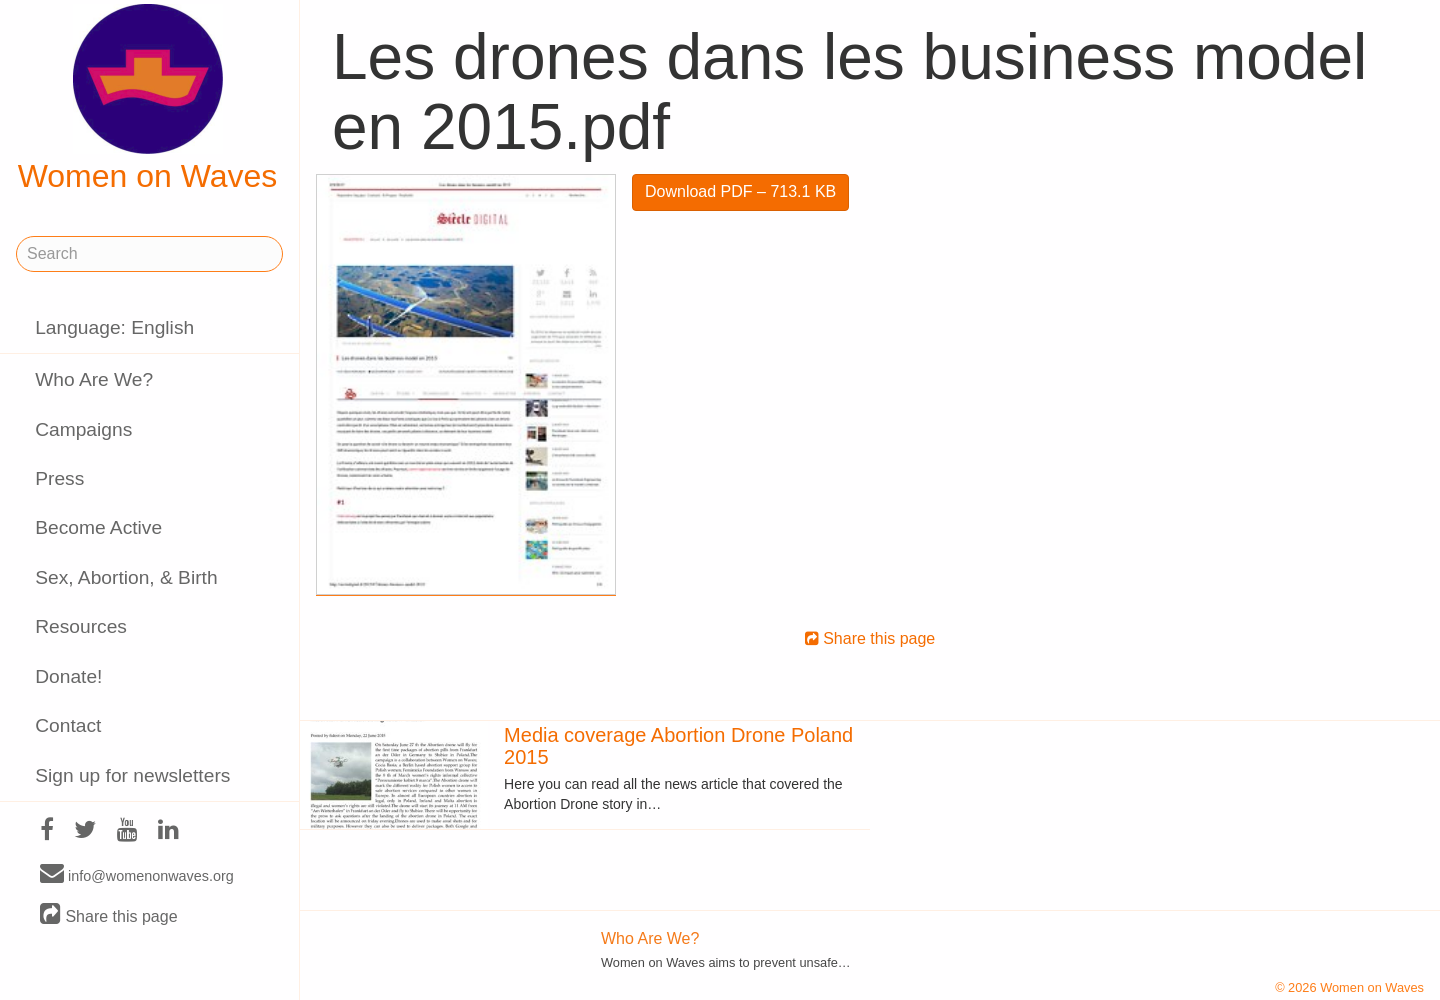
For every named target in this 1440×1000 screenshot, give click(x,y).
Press (59, 478)
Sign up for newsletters (132, 775)
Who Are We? (94, 379)
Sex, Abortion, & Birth (126, 577)
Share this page (109, 915)
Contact (68, 725)
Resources (81, 626)
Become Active (98, 527)
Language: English (114, 327)
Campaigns (83, 429)
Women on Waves (148, 99)
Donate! (68, 676)
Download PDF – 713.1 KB (740, 191)
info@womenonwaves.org (137, 875)
